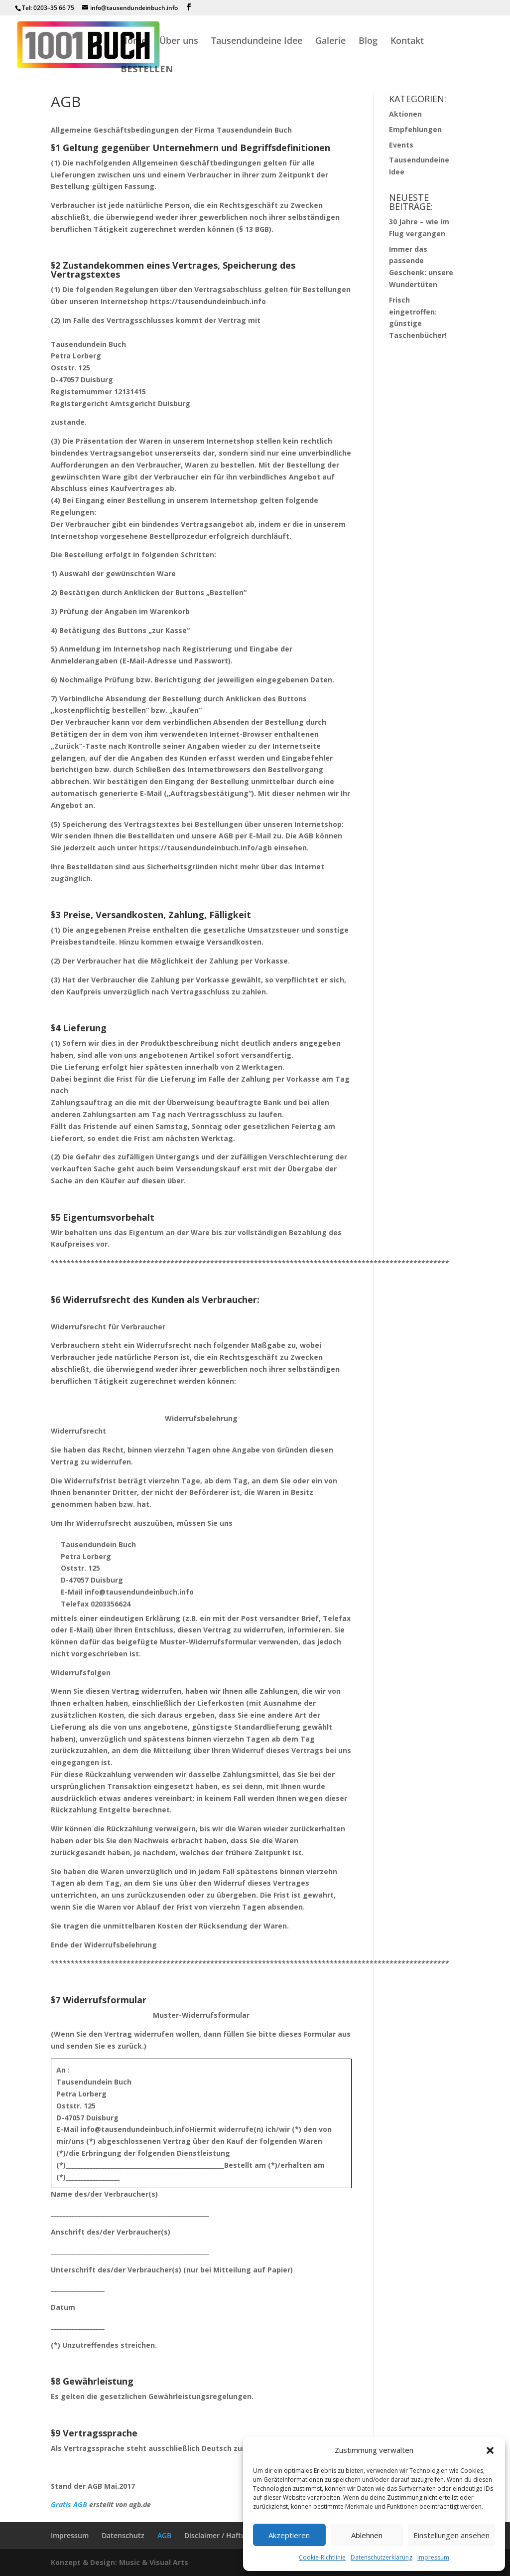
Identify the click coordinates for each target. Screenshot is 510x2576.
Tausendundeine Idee (256, 41)
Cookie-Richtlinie (322, 2557)
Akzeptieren (289, 2535)
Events (401, 145)
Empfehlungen (415, 129)
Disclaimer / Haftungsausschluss (239, 2535)
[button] (490, 2450)
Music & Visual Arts (153, 2562)
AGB (164, 2535)
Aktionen (405, 114)
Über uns (178, 41)
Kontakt (407, 41)
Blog (368, 41)
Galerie (330, 41)
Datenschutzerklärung (381, 2557)
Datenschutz (123, 2535)
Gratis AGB (69, 2504)
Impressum (433, 2557)
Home (133, 41)
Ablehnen (366, 2535)
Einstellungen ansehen (451, 2535)
